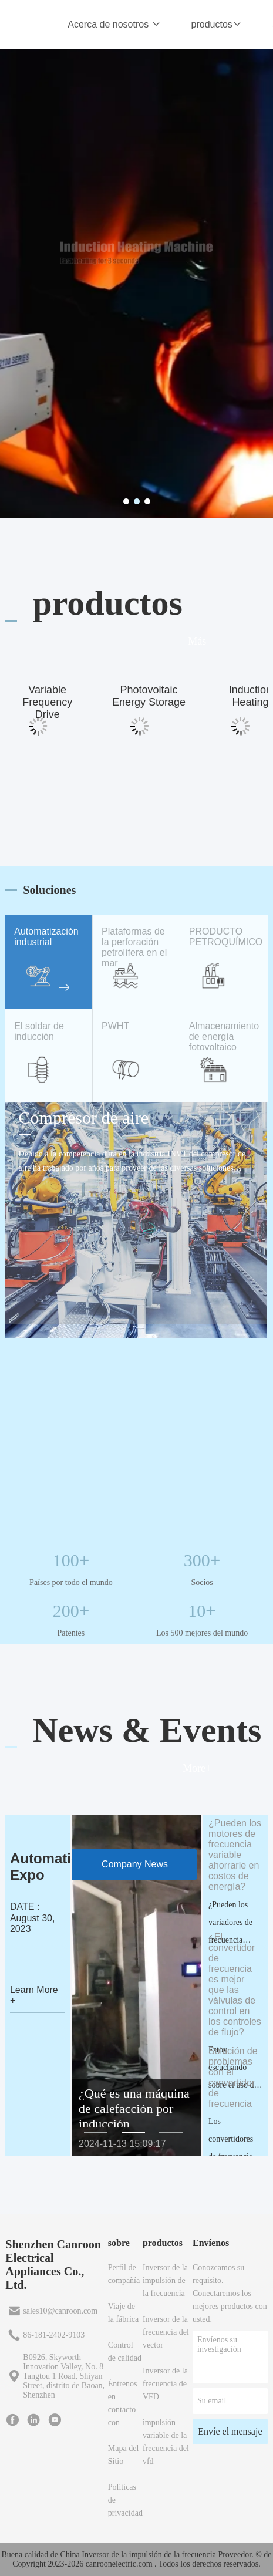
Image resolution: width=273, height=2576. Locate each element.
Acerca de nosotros (114, 24)
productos (216, 24)
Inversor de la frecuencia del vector (166, 2332)
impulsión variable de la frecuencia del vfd (166, 2442)
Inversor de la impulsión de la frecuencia (165, 2280)
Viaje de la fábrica (123, 2313)
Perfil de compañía (124, 2274)
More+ (197, 1768)
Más (197, 641)
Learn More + (34, 1995)
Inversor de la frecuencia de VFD (165, 2383)
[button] (95, 2132)
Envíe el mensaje (230, 2431)
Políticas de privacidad (125, 2500)
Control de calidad (124, 2351)
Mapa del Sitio (123, 2455)
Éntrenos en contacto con (122, 2403)
